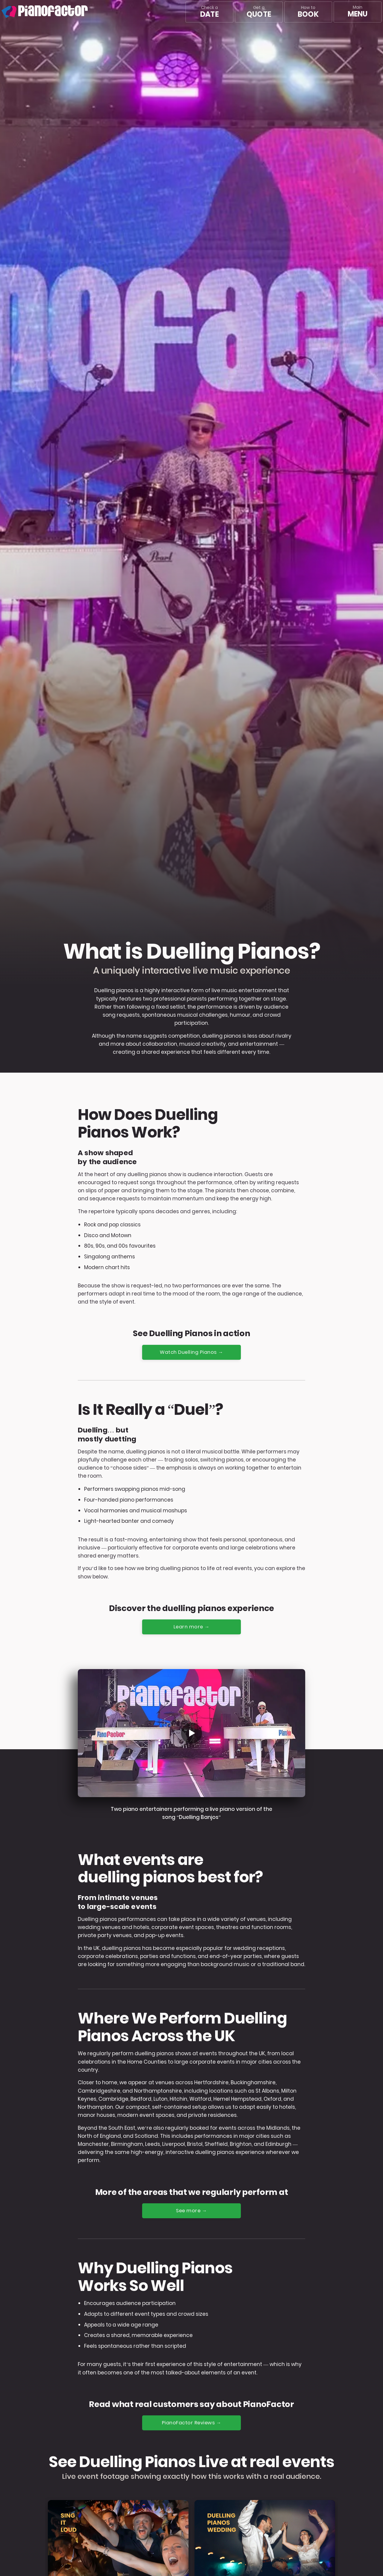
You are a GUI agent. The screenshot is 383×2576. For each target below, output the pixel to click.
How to (308, 12)
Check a (209, 12)
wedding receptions (259, 1948)
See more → (191, 2211)
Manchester (93, 2144)
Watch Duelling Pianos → (191, 1352)
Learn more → (191, 1627)
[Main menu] (358, 11)
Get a (259, 12)
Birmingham (127, 2144)
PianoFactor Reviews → (191, 2424)
